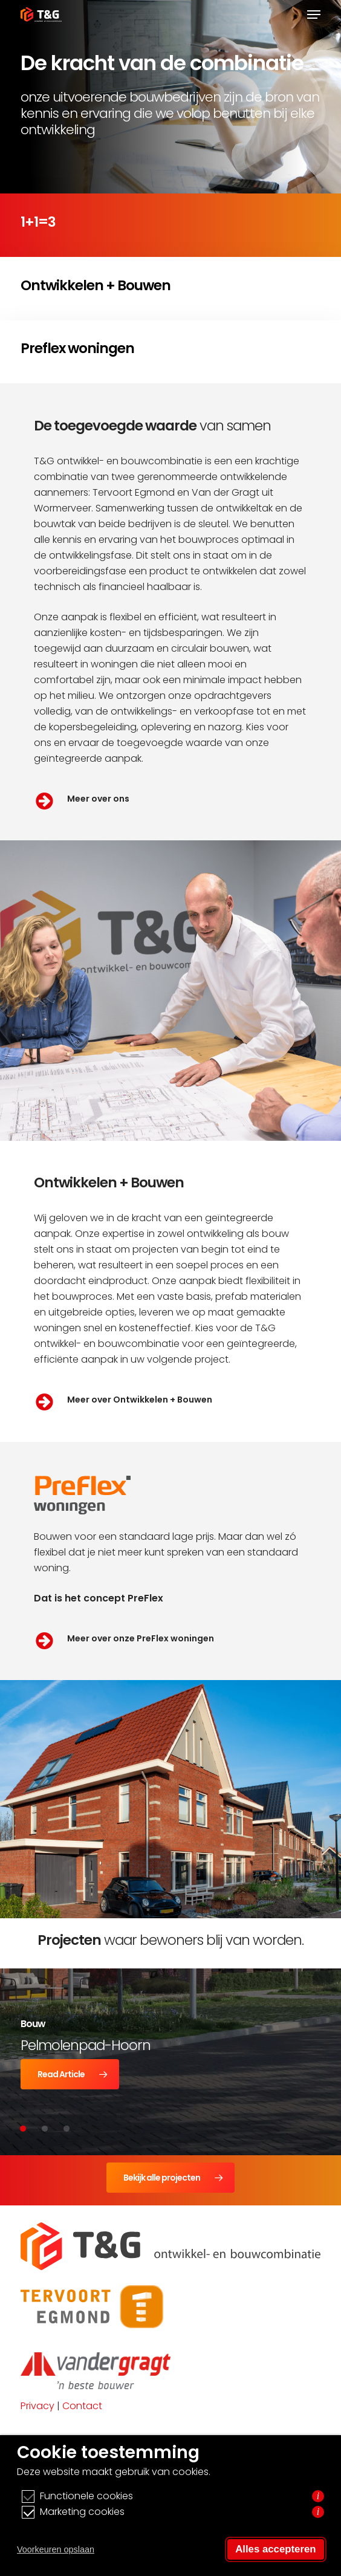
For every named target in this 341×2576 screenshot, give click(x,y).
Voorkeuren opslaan (55, 2549)
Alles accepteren (275, 2549)
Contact (82, 2406)
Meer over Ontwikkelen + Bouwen (139, 1399)
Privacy (37, 2406)
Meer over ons (98, 799)
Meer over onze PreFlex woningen (140, 1638)
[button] (313, 14)
